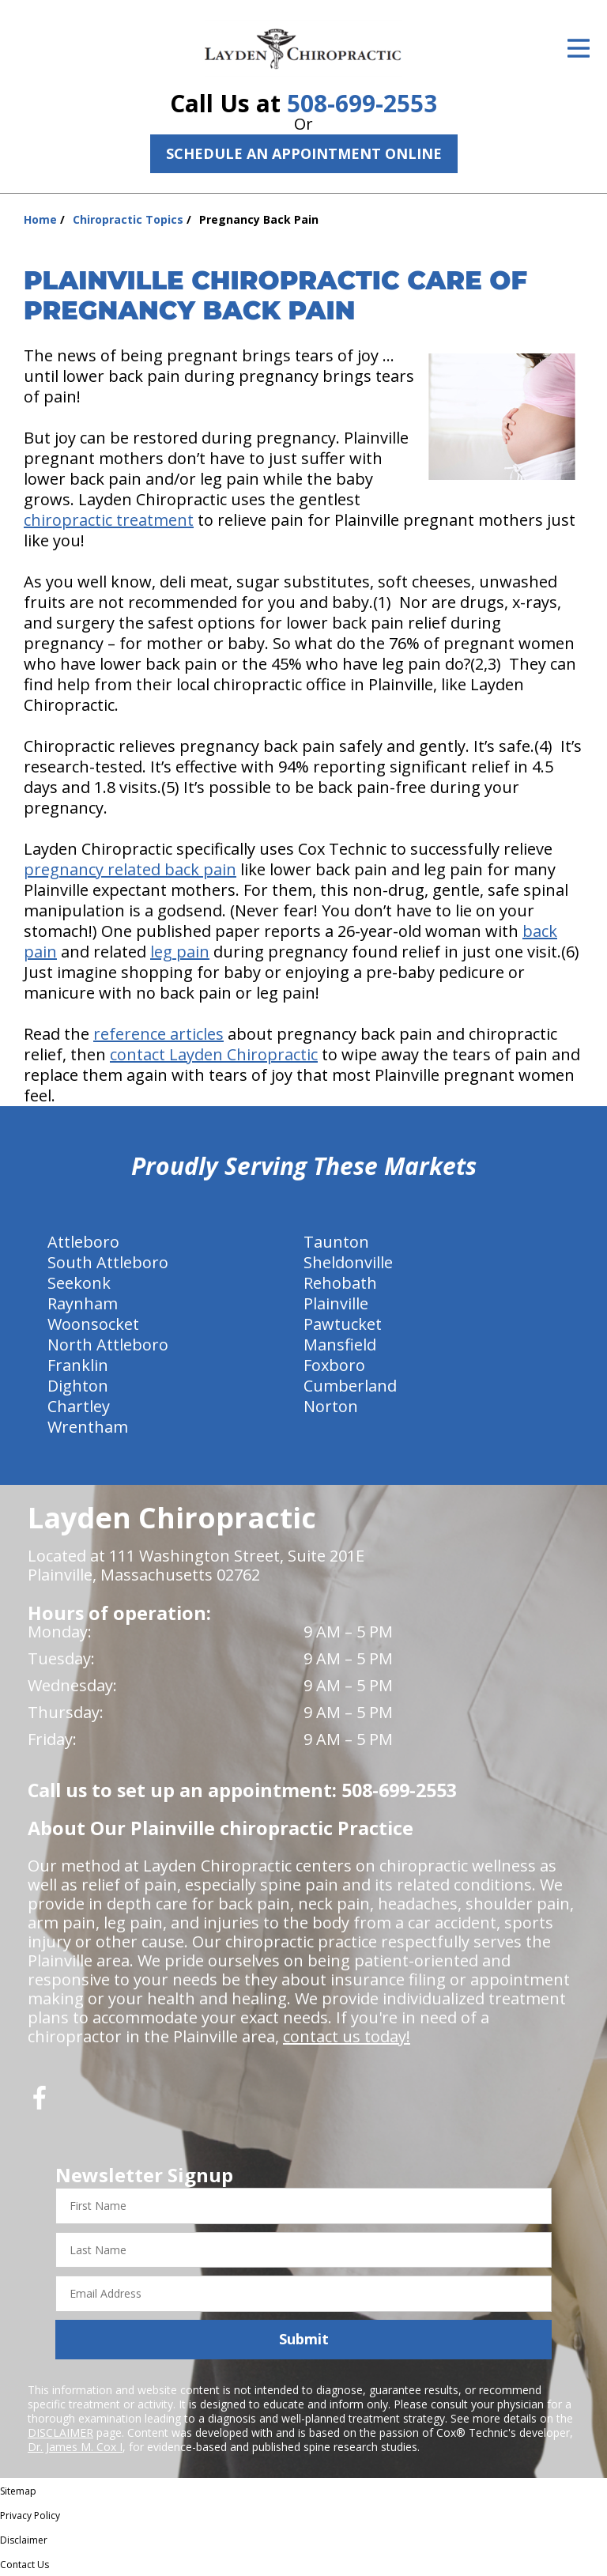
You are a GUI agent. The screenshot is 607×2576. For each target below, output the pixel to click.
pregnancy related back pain (130, 869)
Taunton (336, 1241)
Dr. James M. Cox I (75, 2446)
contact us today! (346, 2036)
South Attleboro (107, 1262)
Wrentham (87, 1426)
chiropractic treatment (109, 520)
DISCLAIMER (60, 2432)
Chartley (78, 1406)
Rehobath (340, 1283)
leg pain (179, 951)
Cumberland (350, 1385)
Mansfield (340, 1344)
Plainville (336, 1303)
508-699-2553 (362, 103)
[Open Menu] (578, 48)
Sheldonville (348, 1262)
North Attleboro (107, 1344)
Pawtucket (343, 1324)
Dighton (77, 1385)
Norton (331, 1406)
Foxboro (334, 1365)
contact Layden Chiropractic (214, 1054)
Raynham (82, 1303)
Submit (304, 2338)
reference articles (158, 1033)
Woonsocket (93, 1324)
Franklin (77, 1365)
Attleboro (83, 1241)
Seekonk (79, 1283)
